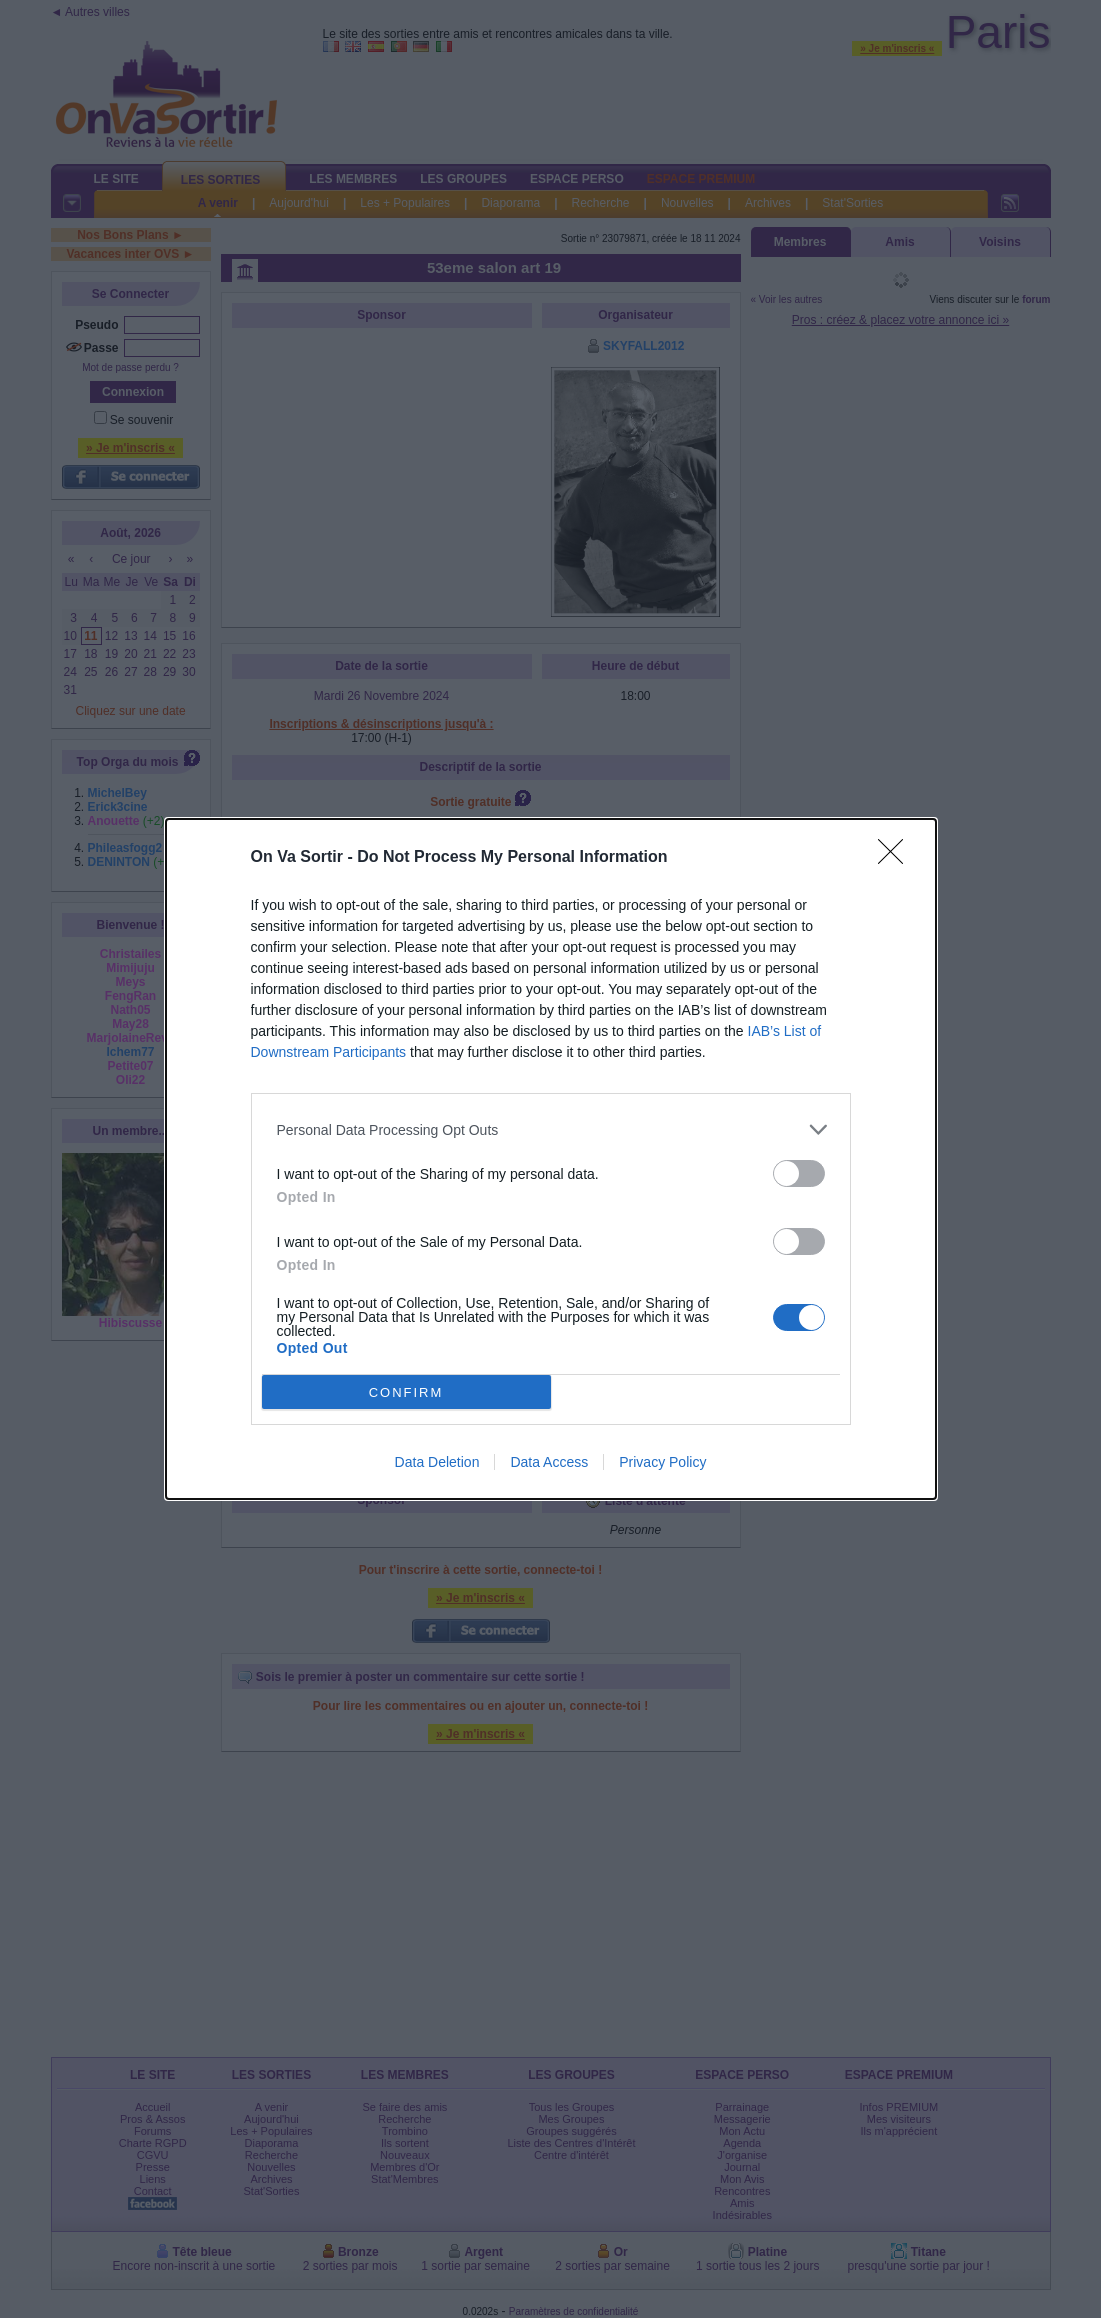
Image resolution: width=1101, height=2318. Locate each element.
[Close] (897, 858)
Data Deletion (437, 1462)
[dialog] (551, 1159)
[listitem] (551, 1129)
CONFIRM (406, 1392)
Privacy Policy (662, 1462)
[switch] (799, 1173)
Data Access (549, 1462)
